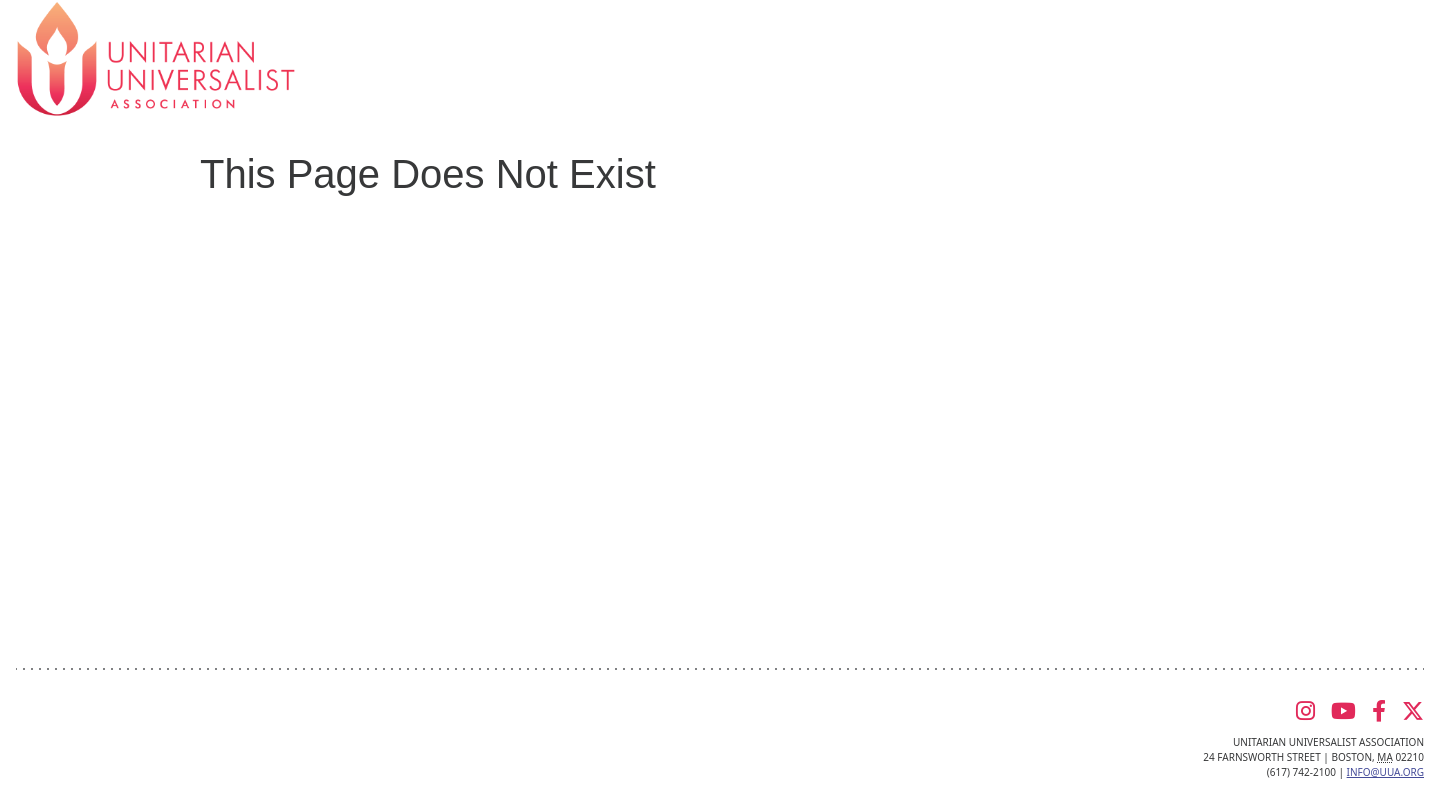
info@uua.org (1385, 772)
